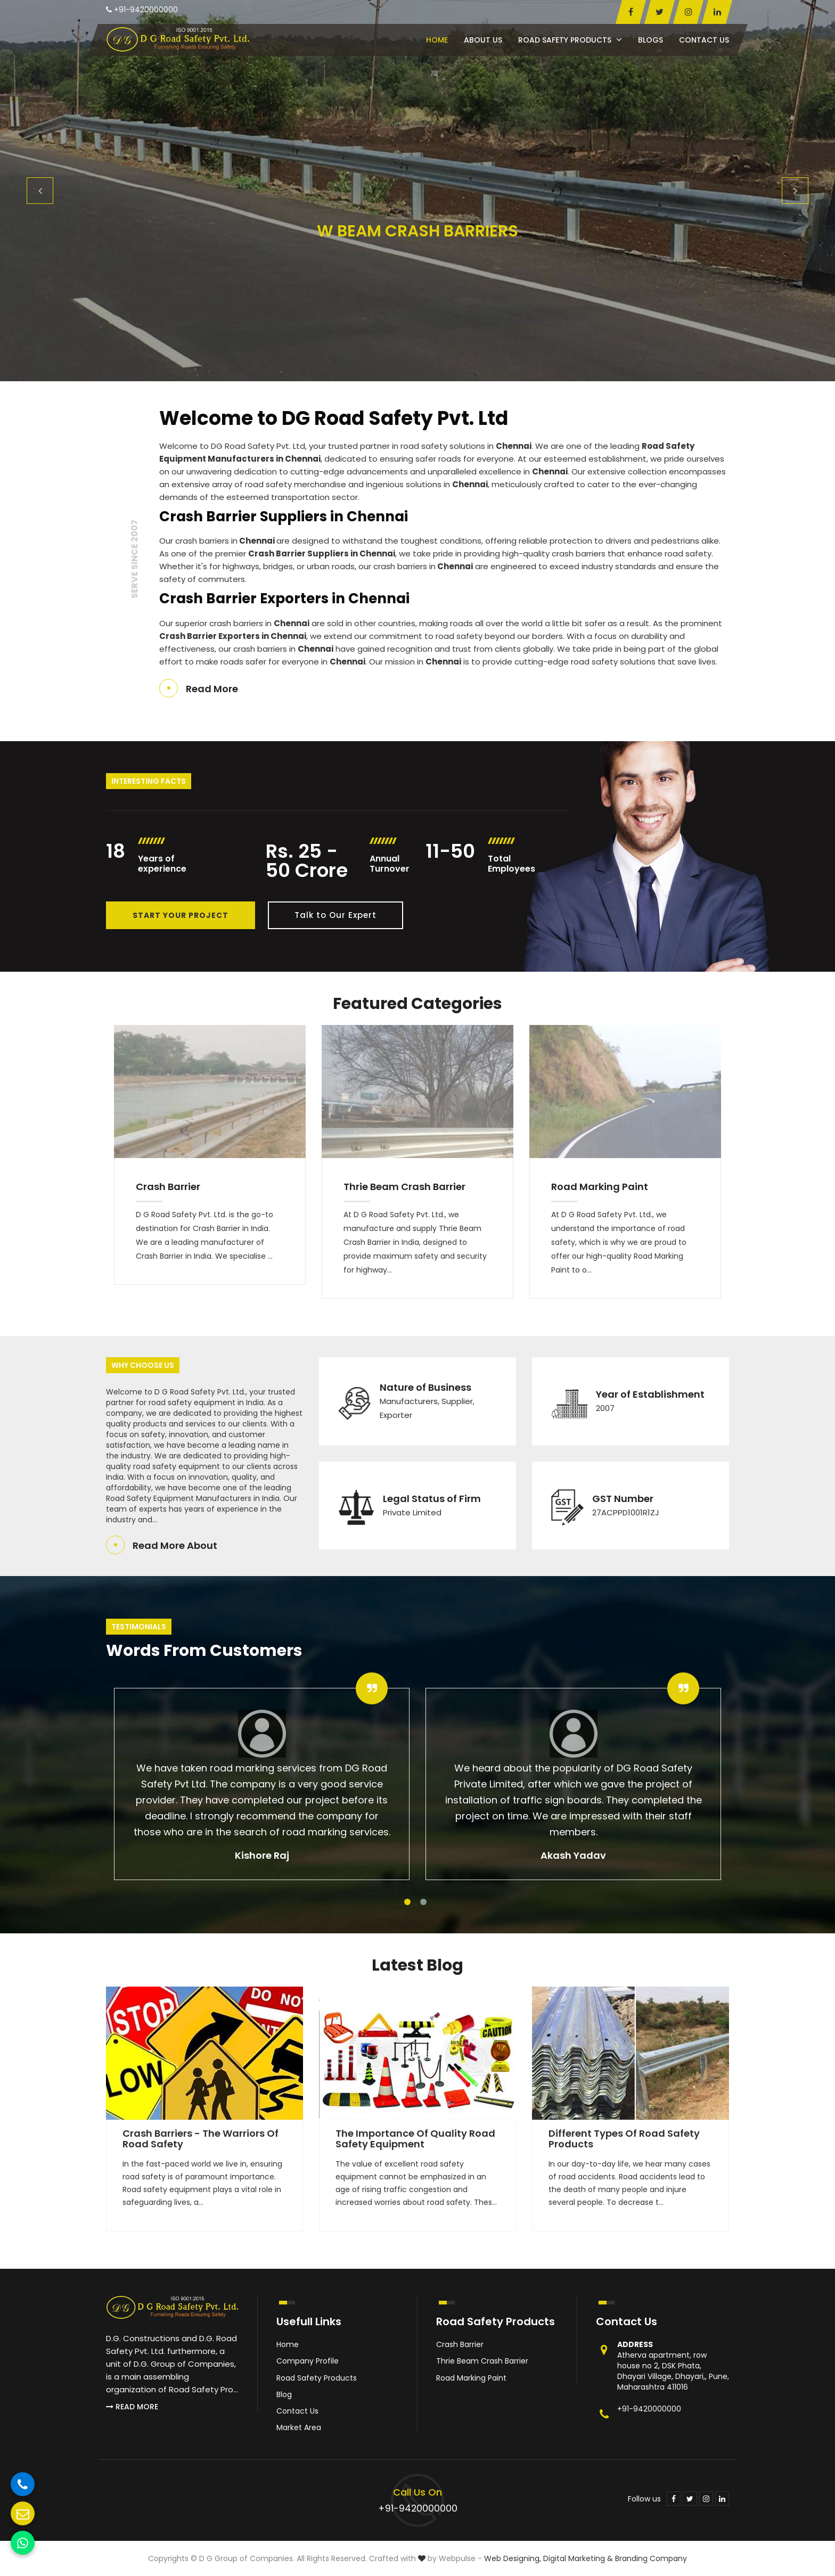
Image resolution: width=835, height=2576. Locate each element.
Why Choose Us (142, 1365)
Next (795, 190)
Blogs (650, 40)
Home (437, 40)
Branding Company (651, 2558)
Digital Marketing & (578, 2558)
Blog (284, 2394)
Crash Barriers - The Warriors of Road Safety (200, 2139)
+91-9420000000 (142, 9)
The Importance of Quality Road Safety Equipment (415, 2139)
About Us (483, 40)
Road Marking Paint (599, 1186)
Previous (40, 190)
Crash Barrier (168, 1186)
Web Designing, (512, 2558)
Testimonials (138, 1626)
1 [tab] (407, 1902)
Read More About (175, 1545)
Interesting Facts (148, 781)
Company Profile (307, 2361)
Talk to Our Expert (335, 915)
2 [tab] (423, 1902)
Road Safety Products (570, 40)
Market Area (298, 2427)
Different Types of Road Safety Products (624, 2139)
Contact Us (704, 40)
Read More (212, 688)
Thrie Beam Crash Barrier (404, 1186)
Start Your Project (180, 915)
